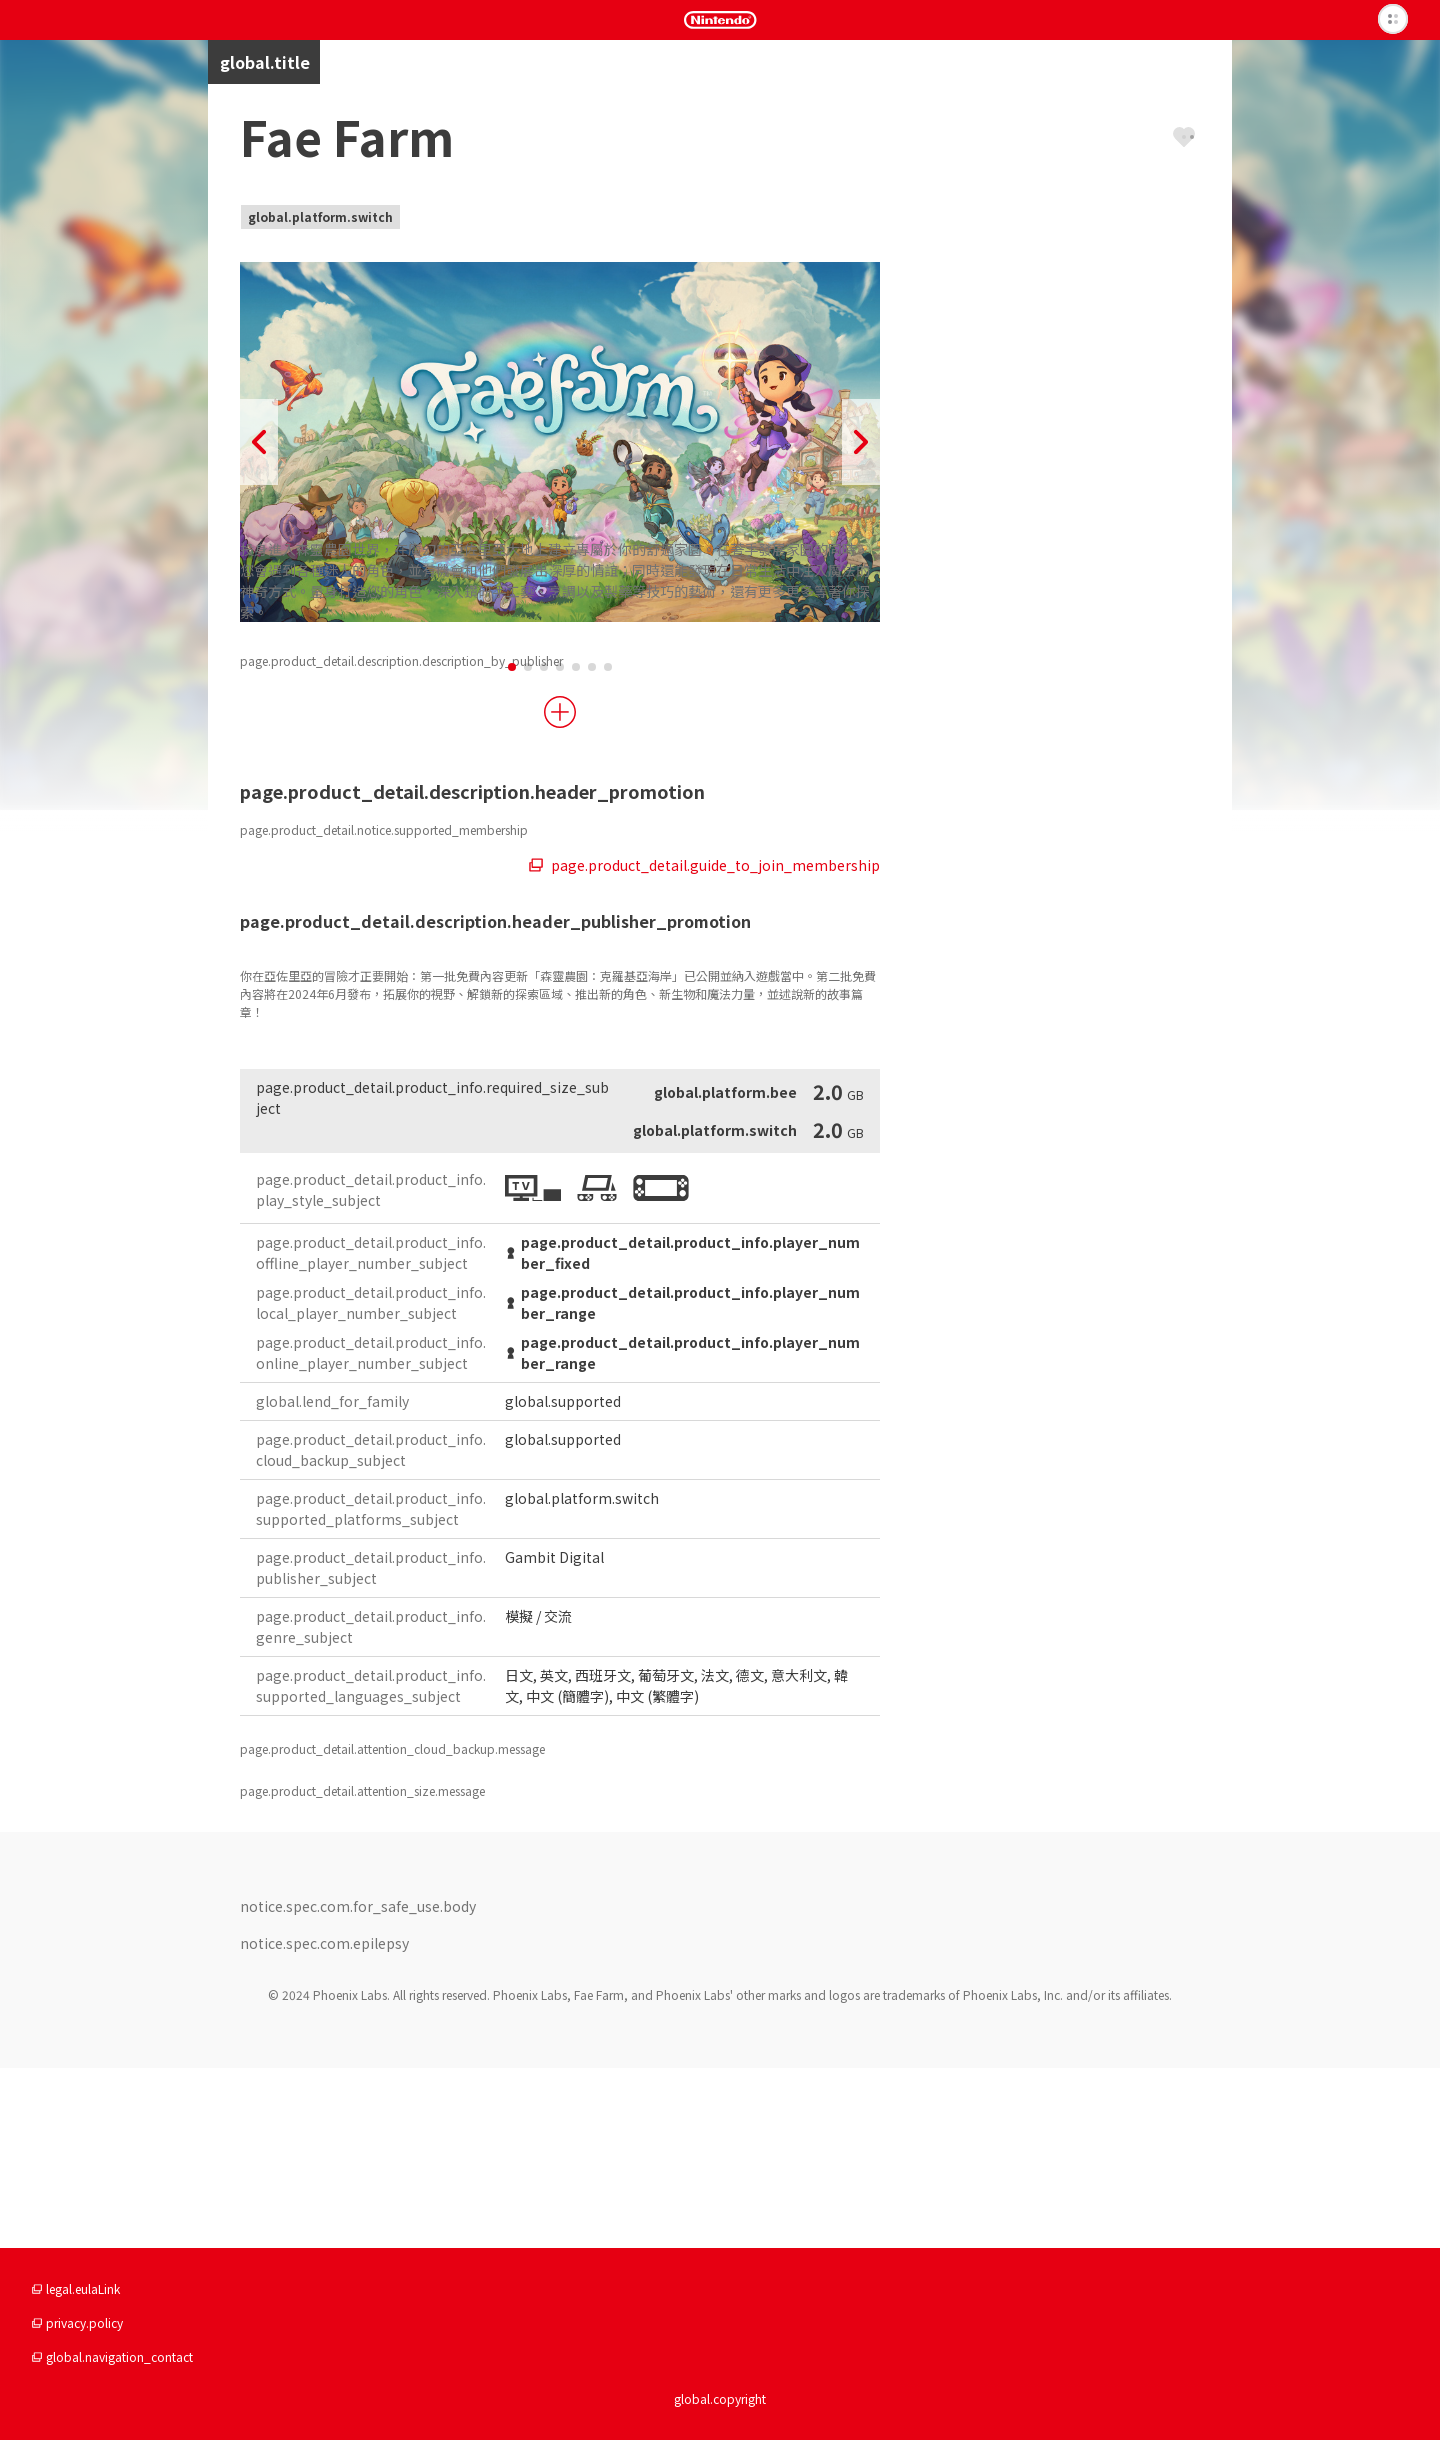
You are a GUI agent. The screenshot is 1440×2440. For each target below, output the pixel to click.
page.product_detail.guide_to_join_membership (704, 1045)
